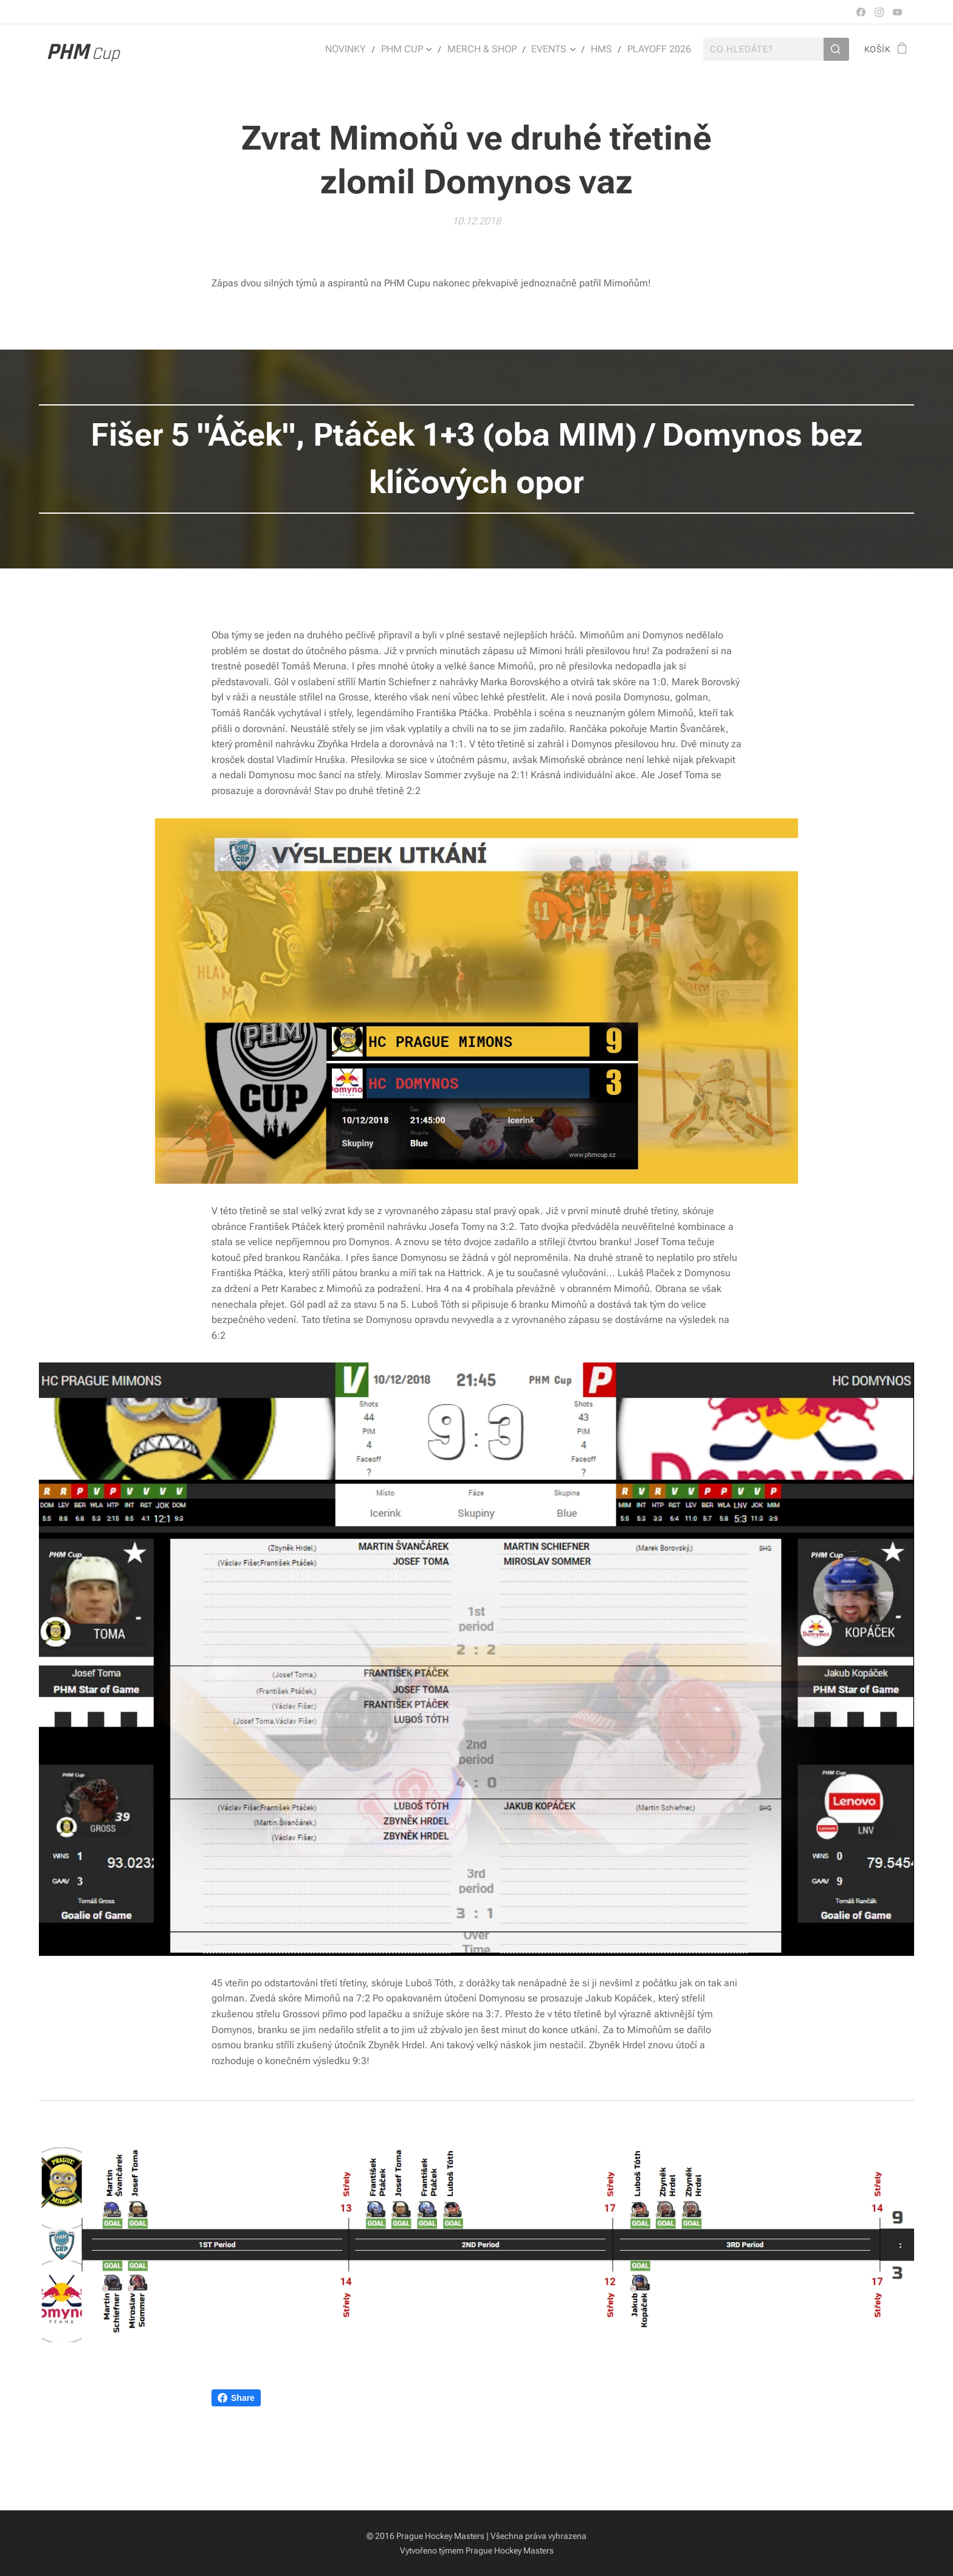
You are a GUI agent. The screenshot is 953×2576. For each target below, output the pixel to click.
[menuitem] (362, 49)
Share (236, 2398)
